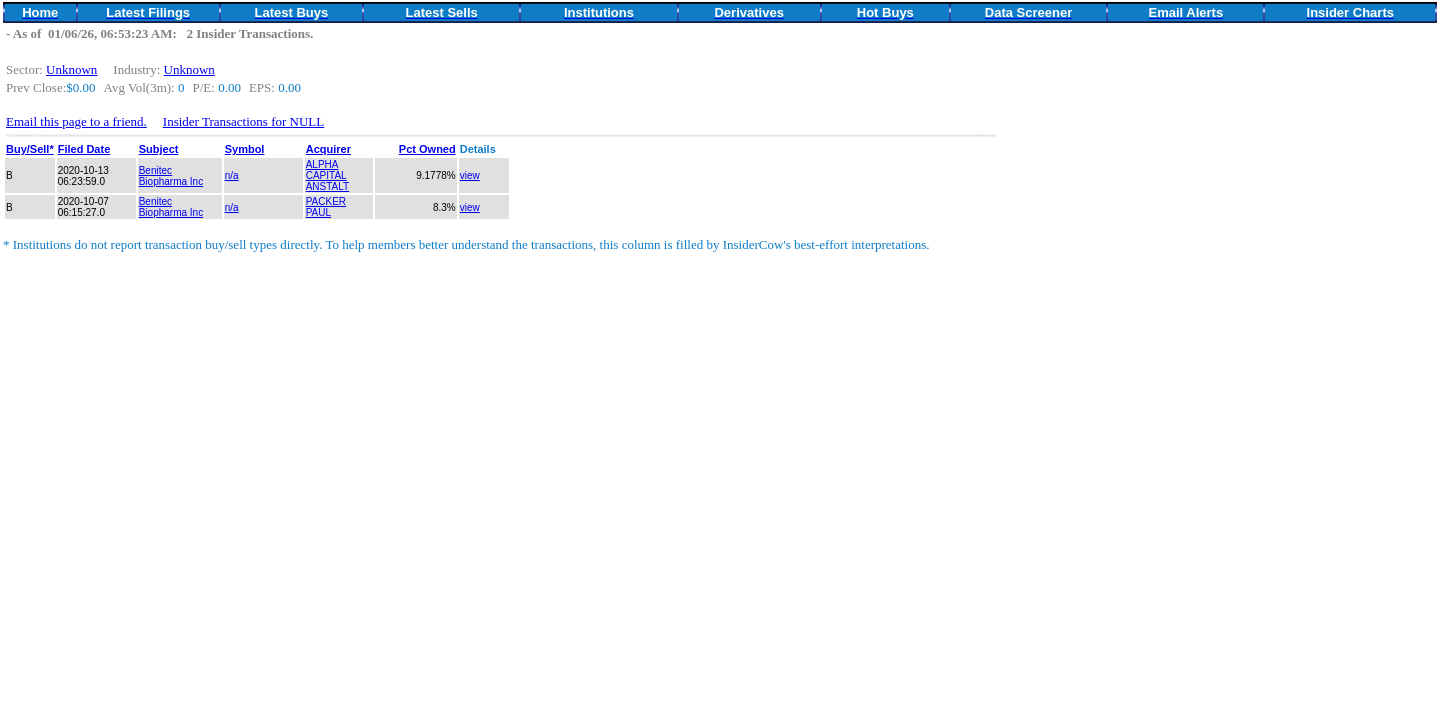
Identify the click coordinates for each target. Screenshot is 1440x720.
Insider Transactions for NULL (243, 121)
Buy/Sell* (30, 149)
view (470, 175)
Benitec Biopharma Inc (171, 176)
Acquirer (328, 149)
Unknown (71, 69)
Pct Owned (427, 149)
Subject (159, 149)
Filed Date (84, 149)
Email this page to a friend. (76, 121)
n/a (232, 175)
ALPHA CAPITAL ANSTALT (328, 175)
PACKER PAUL (326, 207)
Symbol (245, 149)
